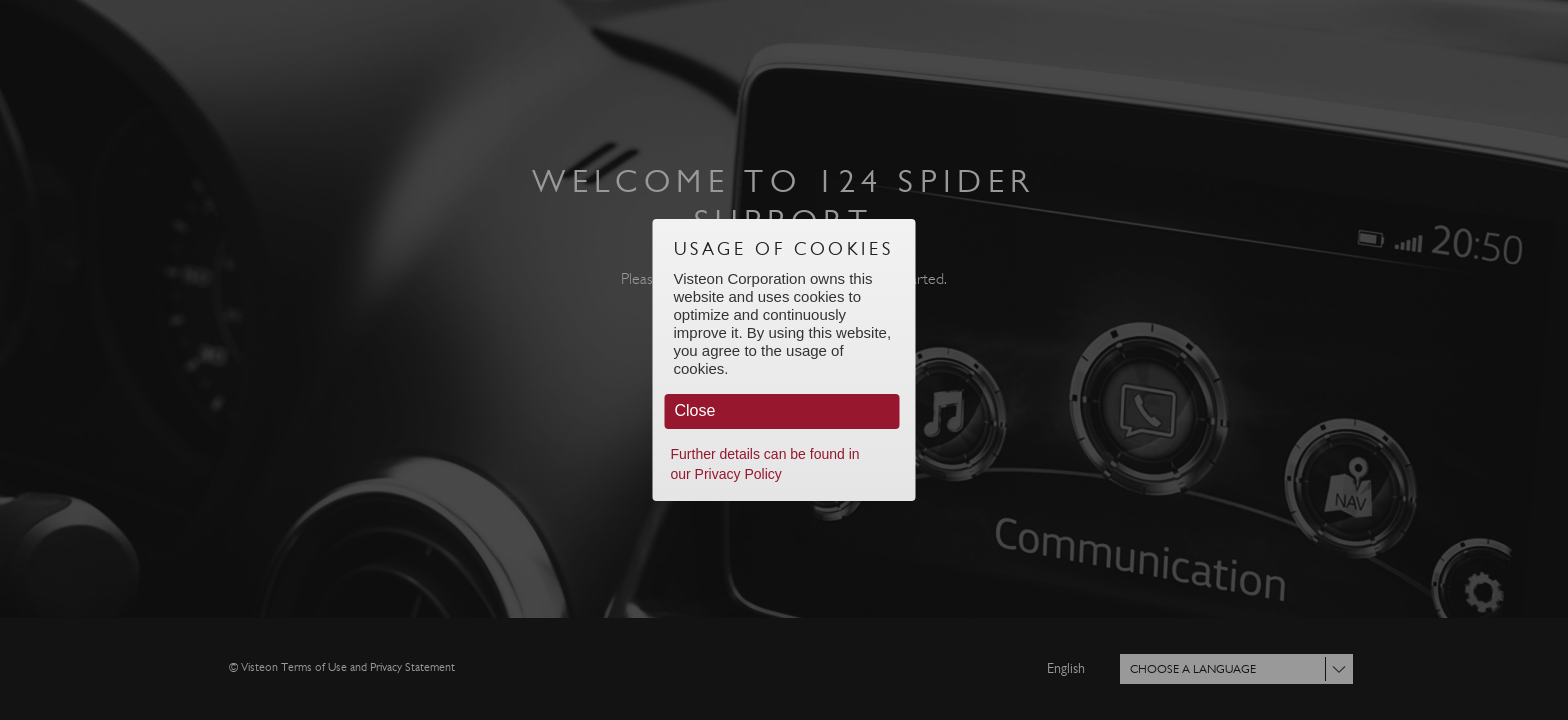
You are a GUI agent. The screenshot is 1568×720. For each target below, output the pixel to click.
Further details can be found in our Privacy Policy (765, 464)
